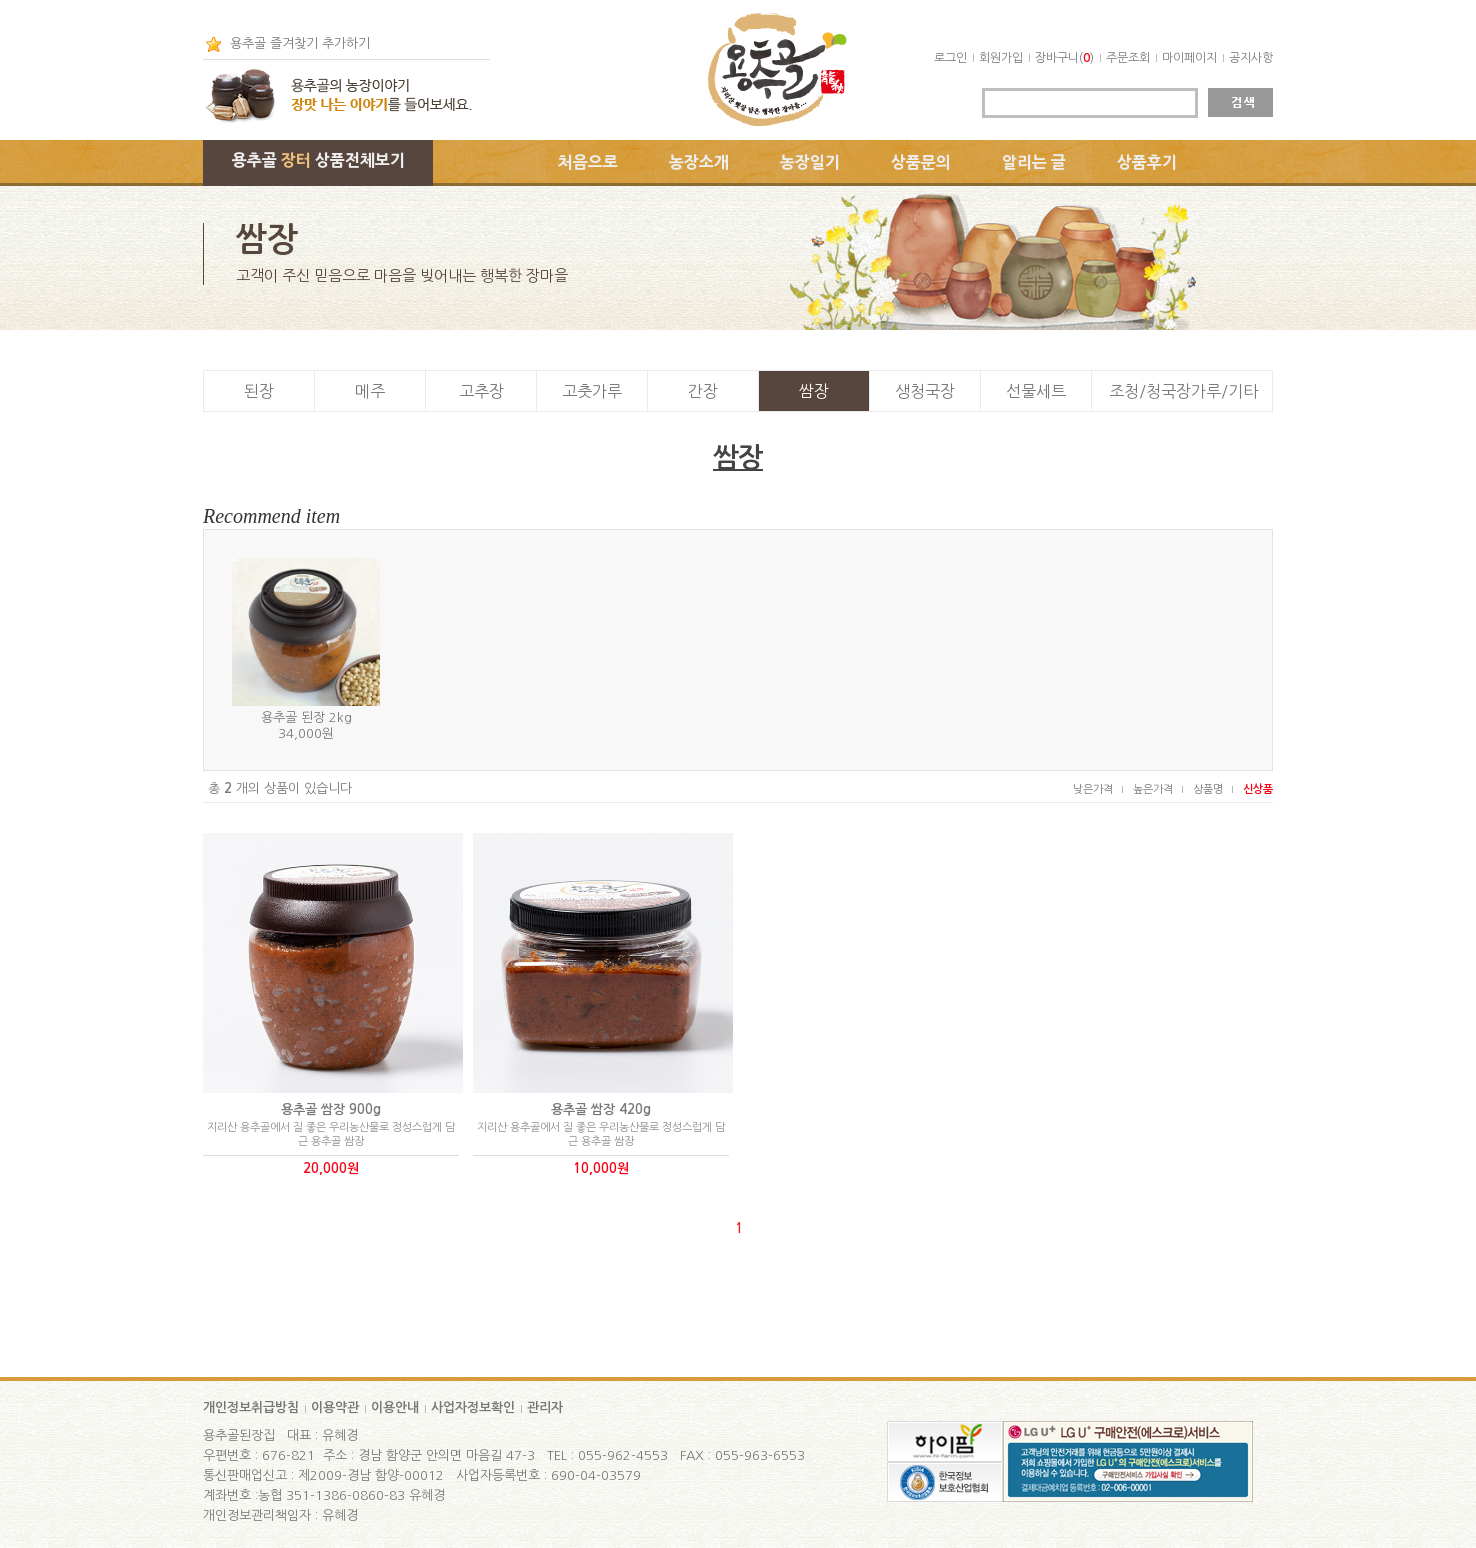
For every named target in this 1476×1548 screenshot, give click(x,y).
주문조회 (1128, 58)
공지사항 (1251, 58)
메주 (370, 391)
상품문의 (921, 162)
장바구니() (1064, 58)
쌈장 (814, 391)
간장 (703, 391)
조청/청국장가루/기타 (1183, 391)
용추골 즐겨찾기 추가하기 (300, 43)
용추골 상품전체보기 (318, 160)
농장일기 (810, 162)
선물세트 (1036, 391)
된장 (259, 391)
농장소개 (699, 162)
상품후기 (1147, 162)
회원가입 (1001, 58)
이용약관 (335, 1407)
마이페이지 (1189, 58)
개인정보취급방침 (251, 1407)
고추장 (481, 391)
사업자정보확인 (473, 1407)
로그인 (950, 58)
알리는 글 (1034, 162)
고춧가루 (592, 391)
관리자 (545, 1407)
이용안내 (395, 1407)
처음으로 (588, 162)
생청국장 (925, 391)
